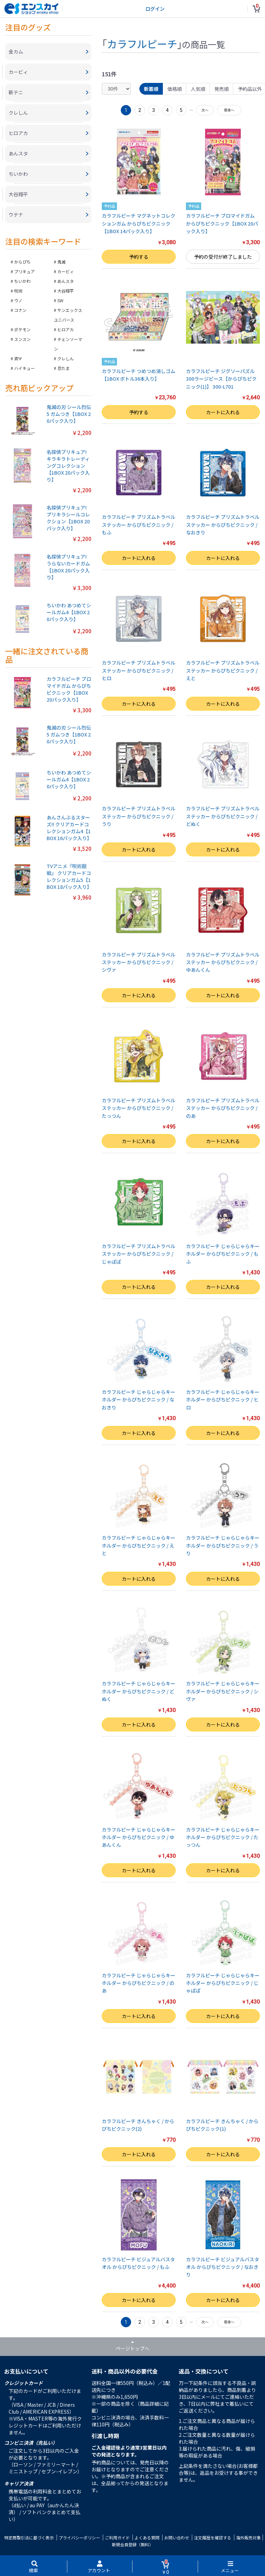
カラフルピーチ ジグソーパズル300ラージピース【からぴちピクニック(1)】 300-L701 (221, 379)
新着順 (151, 88)
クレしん (65, 358)
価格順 (174, 88)
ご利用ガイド (117, 2537)
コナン (20, 310)
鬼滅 (61, 262)
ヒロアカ (65, 329)
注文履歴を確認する (212, 2537)
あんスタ (65, 281)
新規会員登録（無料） (132, 2544)
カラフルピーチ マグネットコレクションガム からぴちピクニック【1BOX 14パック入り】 (138, 223)
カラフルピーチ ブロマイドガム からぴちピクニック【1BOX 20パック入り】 (222, 223)
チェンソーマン (68, 344)
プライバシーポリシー (79, 2537)
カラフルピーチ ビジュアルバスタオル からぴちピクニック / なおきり (222, 2267)
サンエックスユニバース (68, 315)
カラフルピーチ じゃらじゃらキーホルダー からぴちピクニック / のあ (138, 1983)
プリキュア (24, 271)
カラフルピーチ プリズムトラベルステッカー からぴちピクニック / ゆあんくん (222, 962)
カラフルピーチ (142, 43)
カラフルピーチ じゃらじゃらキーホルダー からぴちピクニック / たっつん (222, 1837)
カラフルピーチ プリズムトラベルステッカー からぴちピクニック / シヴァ (138, 962)
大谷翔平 (65, 291)
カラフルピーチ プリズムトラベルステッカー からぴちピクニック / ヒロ (138, 670)
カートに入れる (223, 412)
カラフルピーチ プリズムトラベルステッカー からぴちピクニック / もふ (138, 524)
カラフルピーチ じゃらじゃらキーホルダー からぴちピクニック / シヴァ (222, 1691)
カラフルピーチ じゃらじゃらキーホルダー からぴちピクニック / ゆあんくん (138, 1837)
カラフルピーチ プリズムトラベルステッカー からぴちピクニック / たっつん (138, 1108)
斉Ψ (18, 358)
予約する (138, 256)
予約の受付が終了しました (223, 256)
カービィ (65, 271)
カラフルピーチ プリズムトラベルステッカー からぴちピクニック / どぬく (222, 816)
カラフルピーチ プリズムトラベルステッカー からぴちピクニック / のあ (222, 1108)
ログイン (155, 8)
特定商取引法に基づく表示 (29, 2537)
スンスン (22, 339)
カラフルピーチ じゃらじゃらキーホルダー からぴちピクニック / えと (138, 1545)
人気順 (198, 88)
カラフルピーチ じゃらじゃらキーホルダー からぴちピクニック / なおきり (138, 1399)
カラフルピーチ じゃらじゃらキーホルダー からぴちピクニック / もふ (222, 1254)
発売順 (221, 88)
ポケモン (22, 329)
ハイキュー (24, 368)
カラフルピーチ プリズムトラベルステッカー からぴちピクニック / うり (138, 816)
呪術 (18, 291)
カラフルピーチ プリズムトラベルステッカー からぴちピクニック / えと (222, 670)
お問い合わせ (176, 2537)
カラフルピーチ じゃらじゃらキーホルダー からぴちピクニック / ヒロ (222, 1399)
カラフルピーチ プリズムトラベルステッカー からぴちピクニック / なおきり (222, 524)
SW (60, 300)
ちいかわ (22, 281)
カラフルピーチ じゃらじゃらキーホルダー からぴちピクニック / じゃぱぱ (222, 1983)
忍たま (63, 368)
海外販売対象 (248, 2537)
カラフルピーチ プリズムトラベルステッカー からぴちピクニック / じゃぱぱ (138, 1254)
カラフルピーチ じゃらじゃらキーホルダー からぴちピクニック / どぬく (138, 1691)
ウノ (18, 300)
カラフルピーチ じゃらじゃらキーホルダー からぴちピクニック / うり (222, 1545)
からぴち (22, 262)
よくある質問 (147, 2537)
